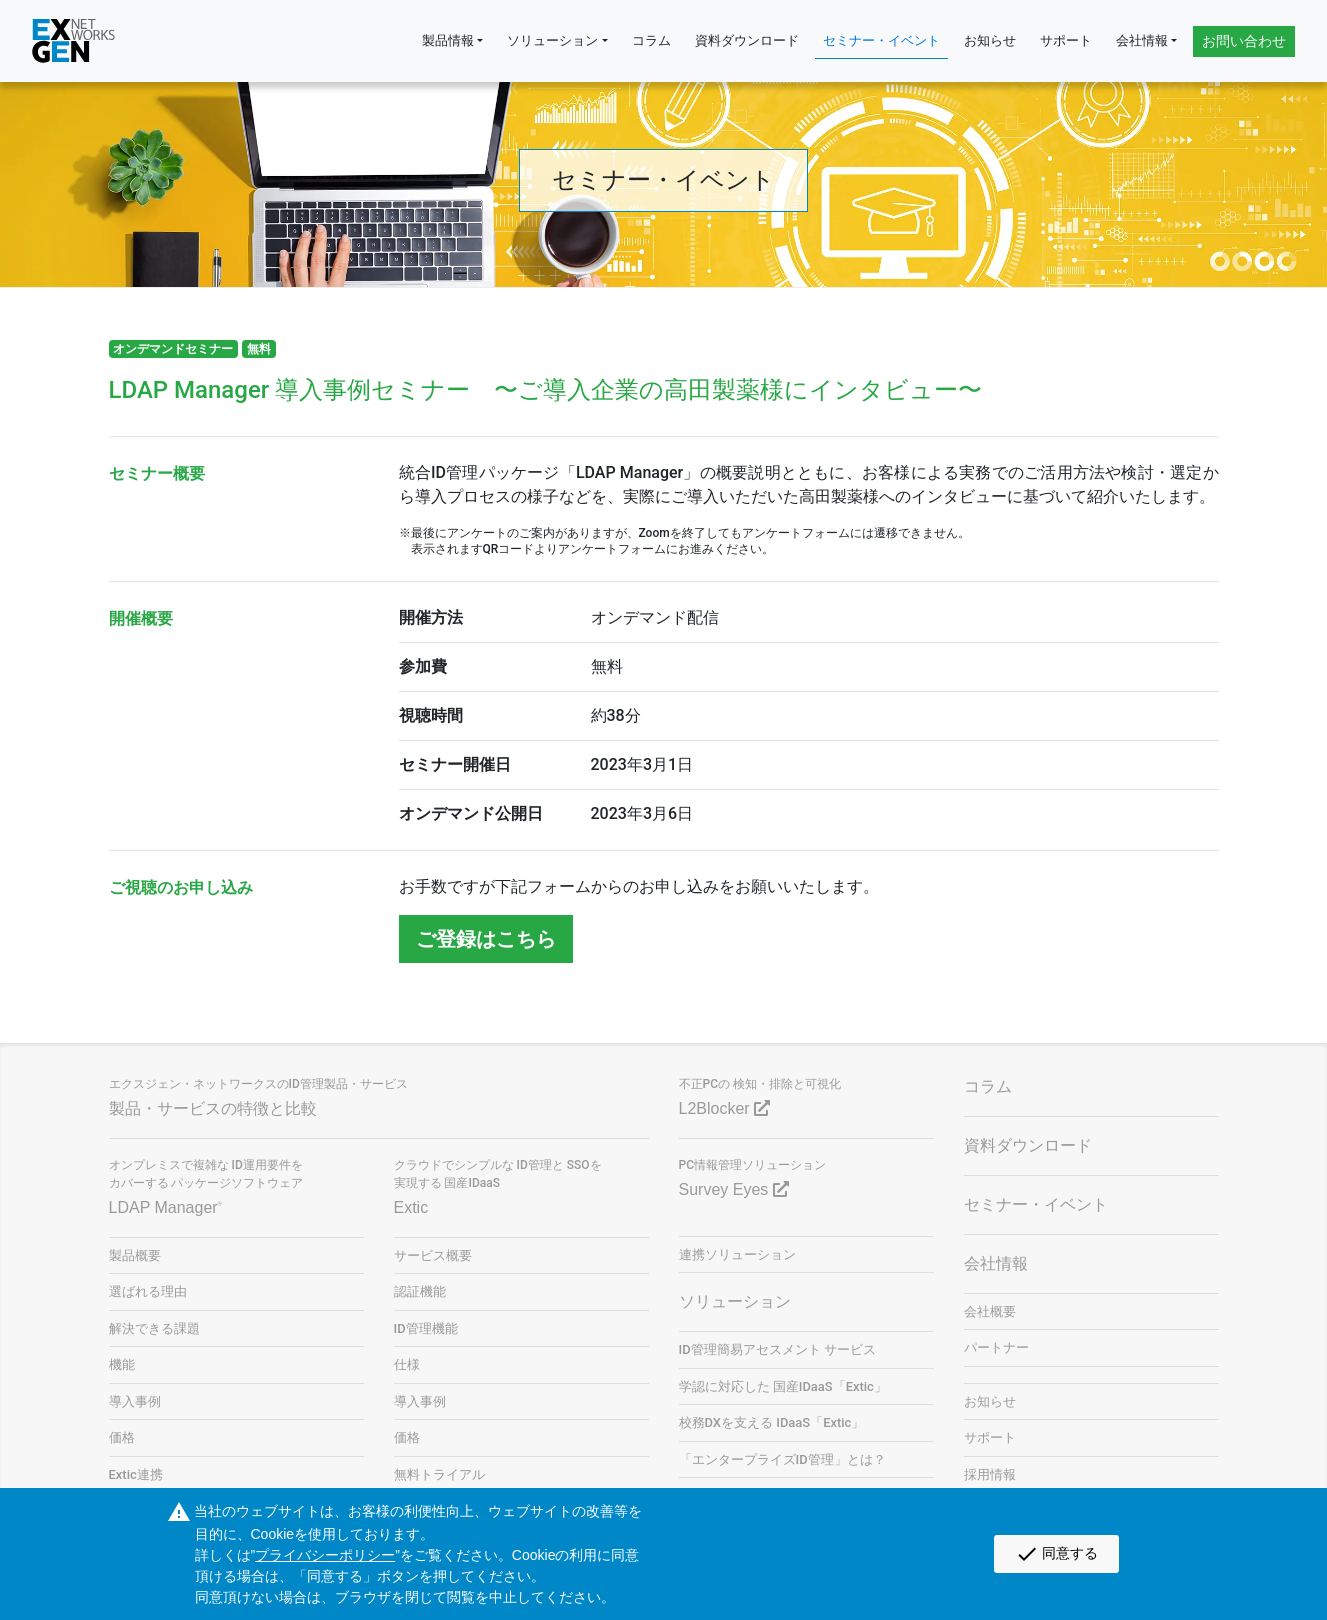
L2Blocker (725, 1108)
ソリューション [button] (552, 40)
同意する (1056, 1554)
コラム (651, 40)
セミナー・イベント (881, 40)
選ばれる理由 (148, 1291)
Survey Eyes (734, 1189)
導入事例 (135, 1401)
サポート (1066, 40)
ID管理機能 (426, 1328)
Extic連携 (136, 1474)
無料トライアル (439, 1474)
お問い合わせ (1244, 41)
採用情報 (990, 1474)
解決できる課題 (154, 1328)
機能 (122, 1364)
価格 (122, 1437)
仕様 (407, 1364)
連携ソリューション (737, 1254)
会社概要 (990, 1311)
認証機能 (420, 1291)
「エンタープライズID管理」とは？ (782, 1459)
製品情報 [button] (448, 40)
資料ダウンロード (747, 40)
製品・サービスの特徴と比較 (213, 1108)
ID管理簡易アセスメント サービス (777, 1349)
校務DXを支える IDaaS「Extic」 (772, 1422)
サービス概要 (433, 1255)
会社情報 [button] (1142, 40)
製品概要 (135, 1255)
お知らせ (990, 40)
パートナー (996, 1347)
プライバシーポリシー (325, 1555)
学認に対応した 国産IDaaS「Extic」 (783, 1386)
